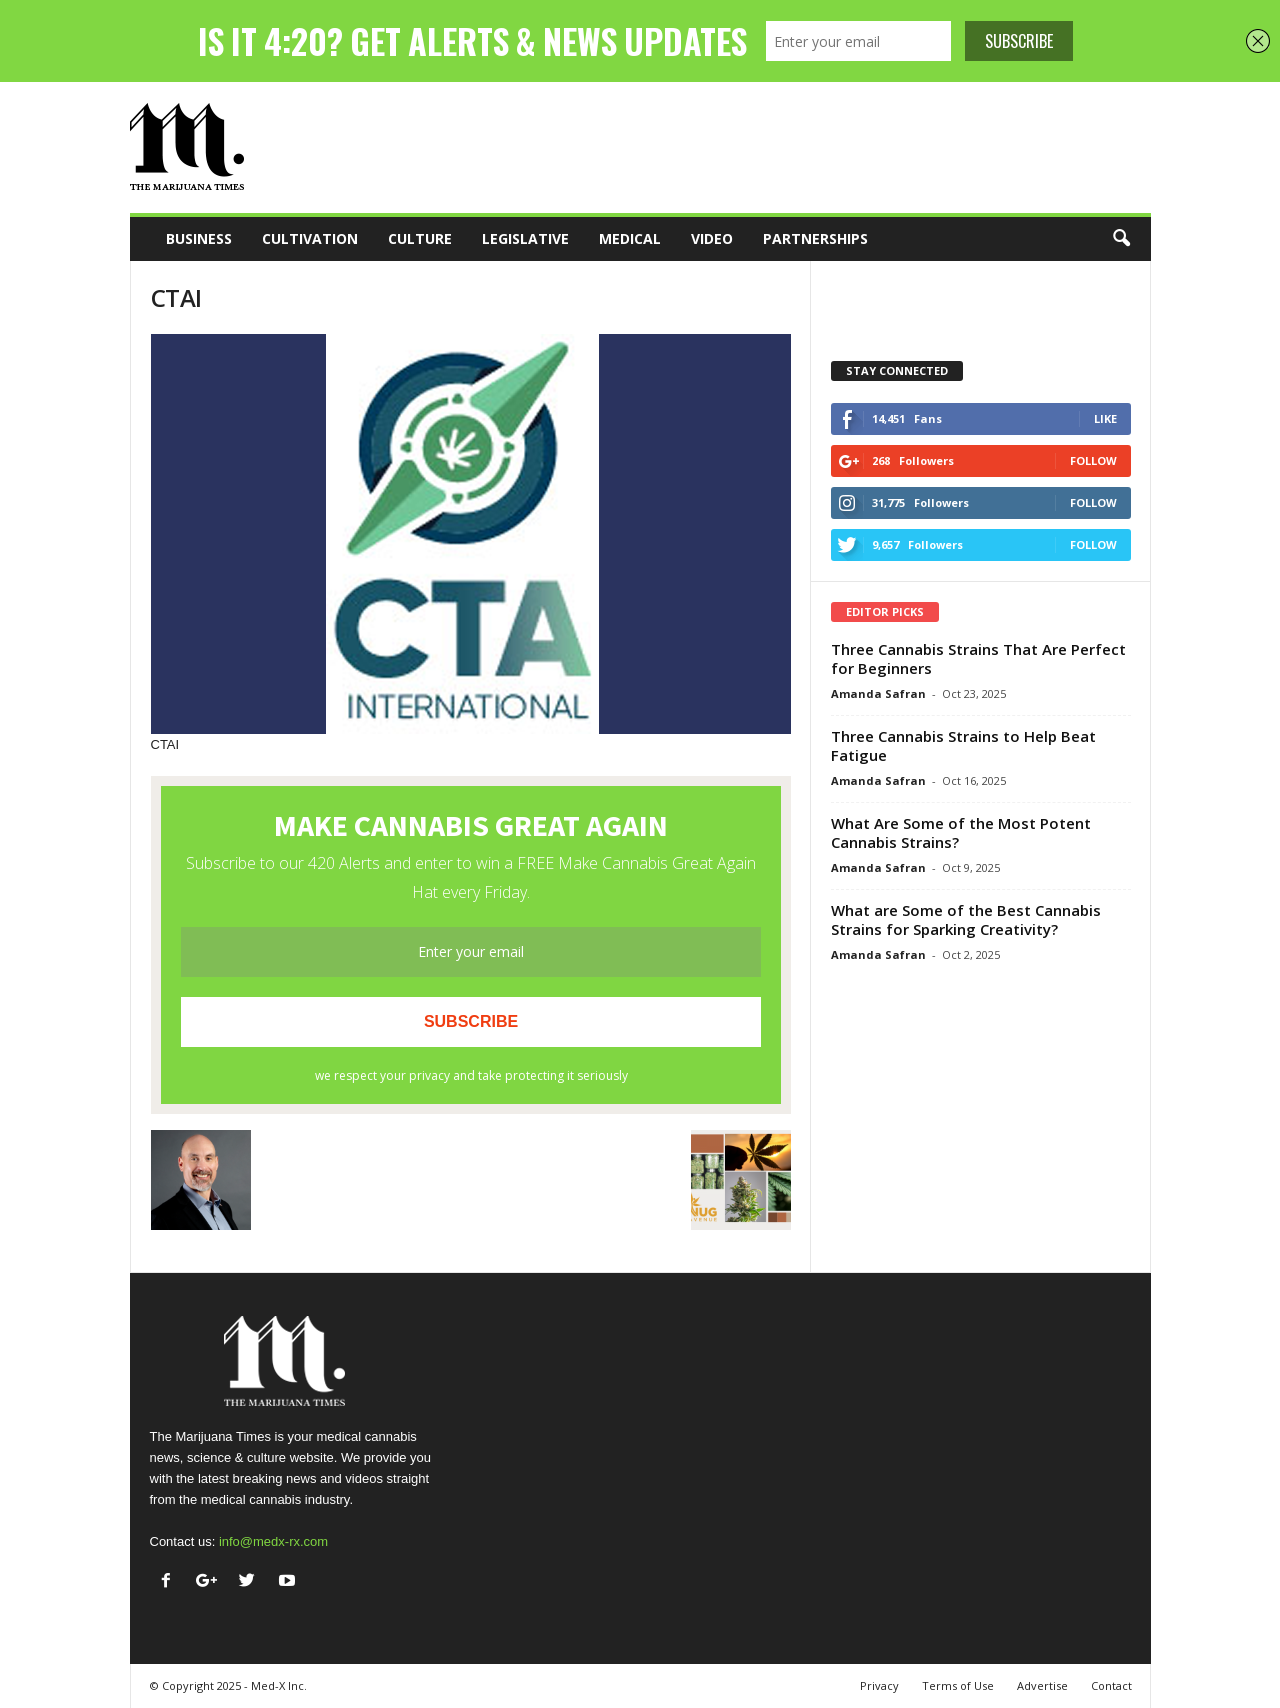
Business (199, 238)
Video (712, 238)
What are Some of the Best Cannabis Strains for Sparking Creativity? (966, 919)
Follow (1093, 460)
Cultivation (310, 238)
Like (1105, 418)
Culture (420, 238)
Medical (630, 238)
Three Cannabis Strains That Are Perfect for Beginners (978, 658)
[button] (1121, 239)
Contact (1111, 1685)
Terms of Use (958, 1685)
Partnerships (815, 238)
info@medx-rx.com (273, 1541)
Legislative (525, 238)
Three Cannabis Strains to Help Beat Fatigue (963, 745)
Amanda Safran (878, 693)
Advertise (1042, 1685)
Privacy (879, 1685)
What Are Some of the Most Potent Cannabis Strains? (961, 832)
